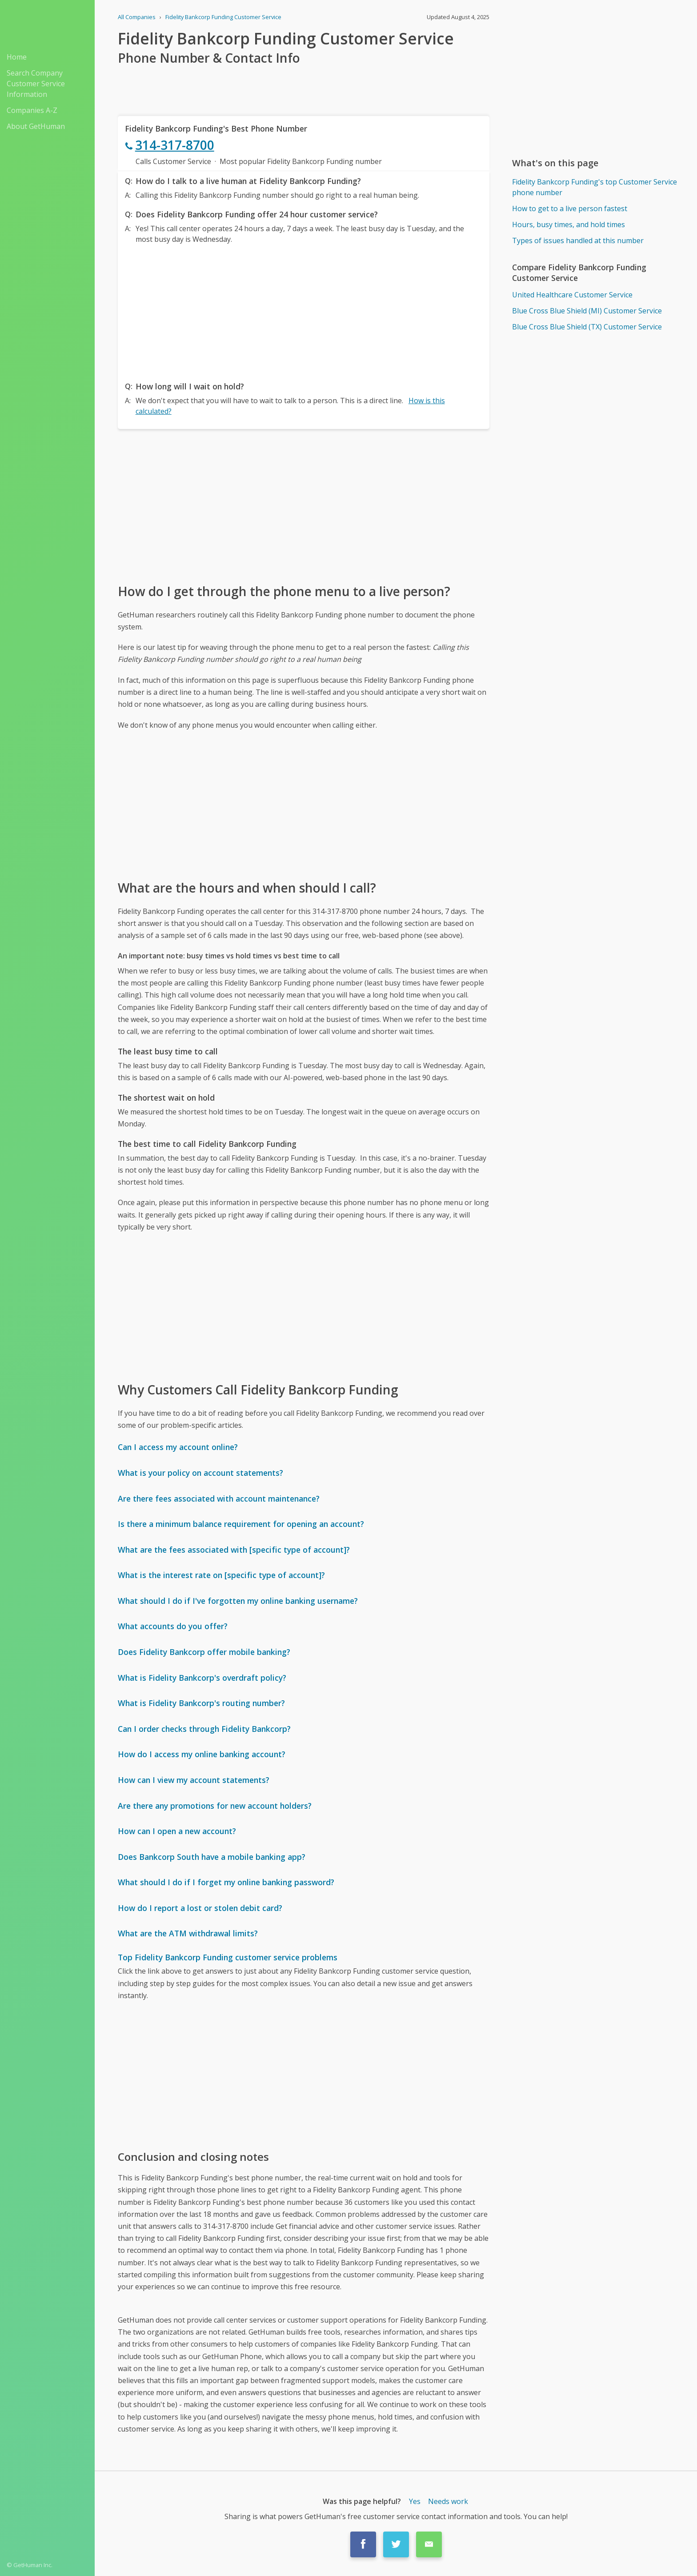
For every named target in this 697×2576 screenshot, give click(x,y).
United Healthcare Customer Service (572, 295)
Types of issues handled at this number (578, 240)
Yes (415, 2501)
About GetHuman (36, 126)
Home (17, 57)
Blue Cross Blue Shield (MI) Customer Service (587, 311)
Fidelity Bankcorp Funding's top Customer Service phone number (594, 187)
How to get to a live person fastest (569, 208)
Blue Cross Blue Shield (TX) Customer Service (587, 327)
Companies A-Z (32, 110)
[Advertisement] (303, 310)
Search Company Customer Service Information (36, 83)
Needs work (448, 2501)
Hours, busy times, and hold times (568, 224)
